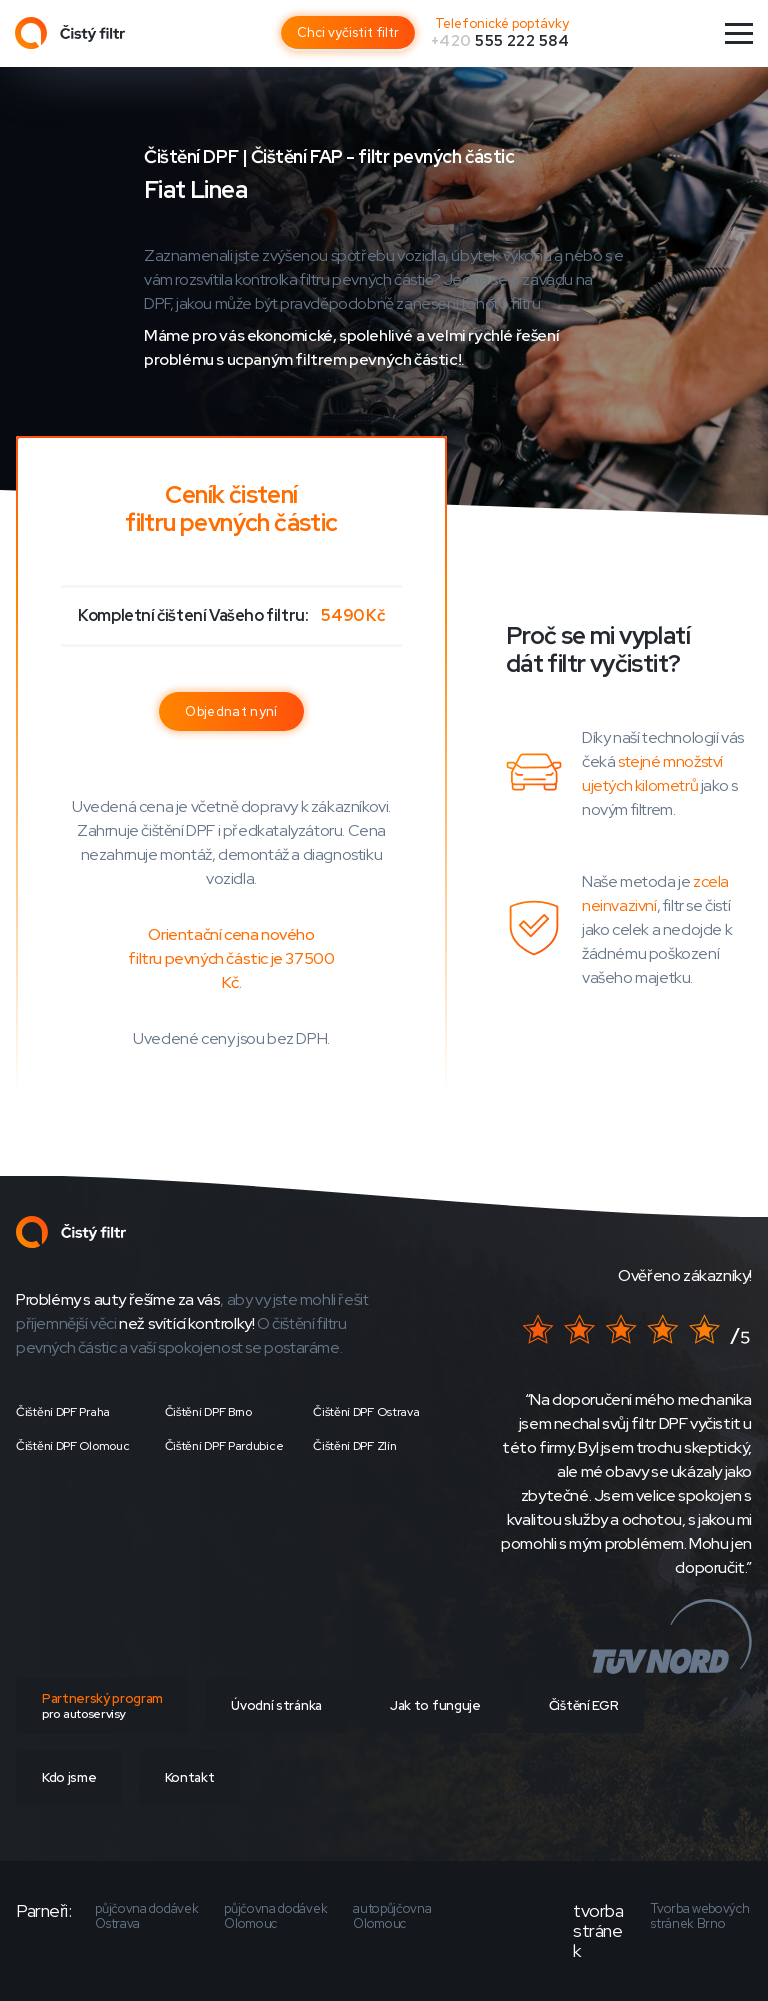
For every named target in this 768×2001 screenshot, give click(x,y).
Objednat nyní (231, 711)
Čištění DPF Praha (63, 1412)
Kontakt (190, 1777)
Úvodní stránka (276, 1705)
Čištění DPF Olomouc (72, 1446)
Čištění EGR (583, 1705)
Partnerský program (102, 1706)
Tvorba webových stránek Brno (700, 1916)
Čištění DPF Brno (208, 1412)
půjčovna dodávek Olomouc (275, 1916)
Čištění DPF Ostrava (366, 1412)
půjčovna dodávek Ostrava (146, 1916)
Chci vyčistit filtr (348, 32)
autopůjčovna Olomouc (392, 1916)
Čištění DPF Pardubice (224, 1446)
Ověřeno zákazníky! (685, 1275)
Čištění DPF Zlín (354, 1446)
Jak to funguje (435, 1705)
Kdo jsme (69, 1777)
